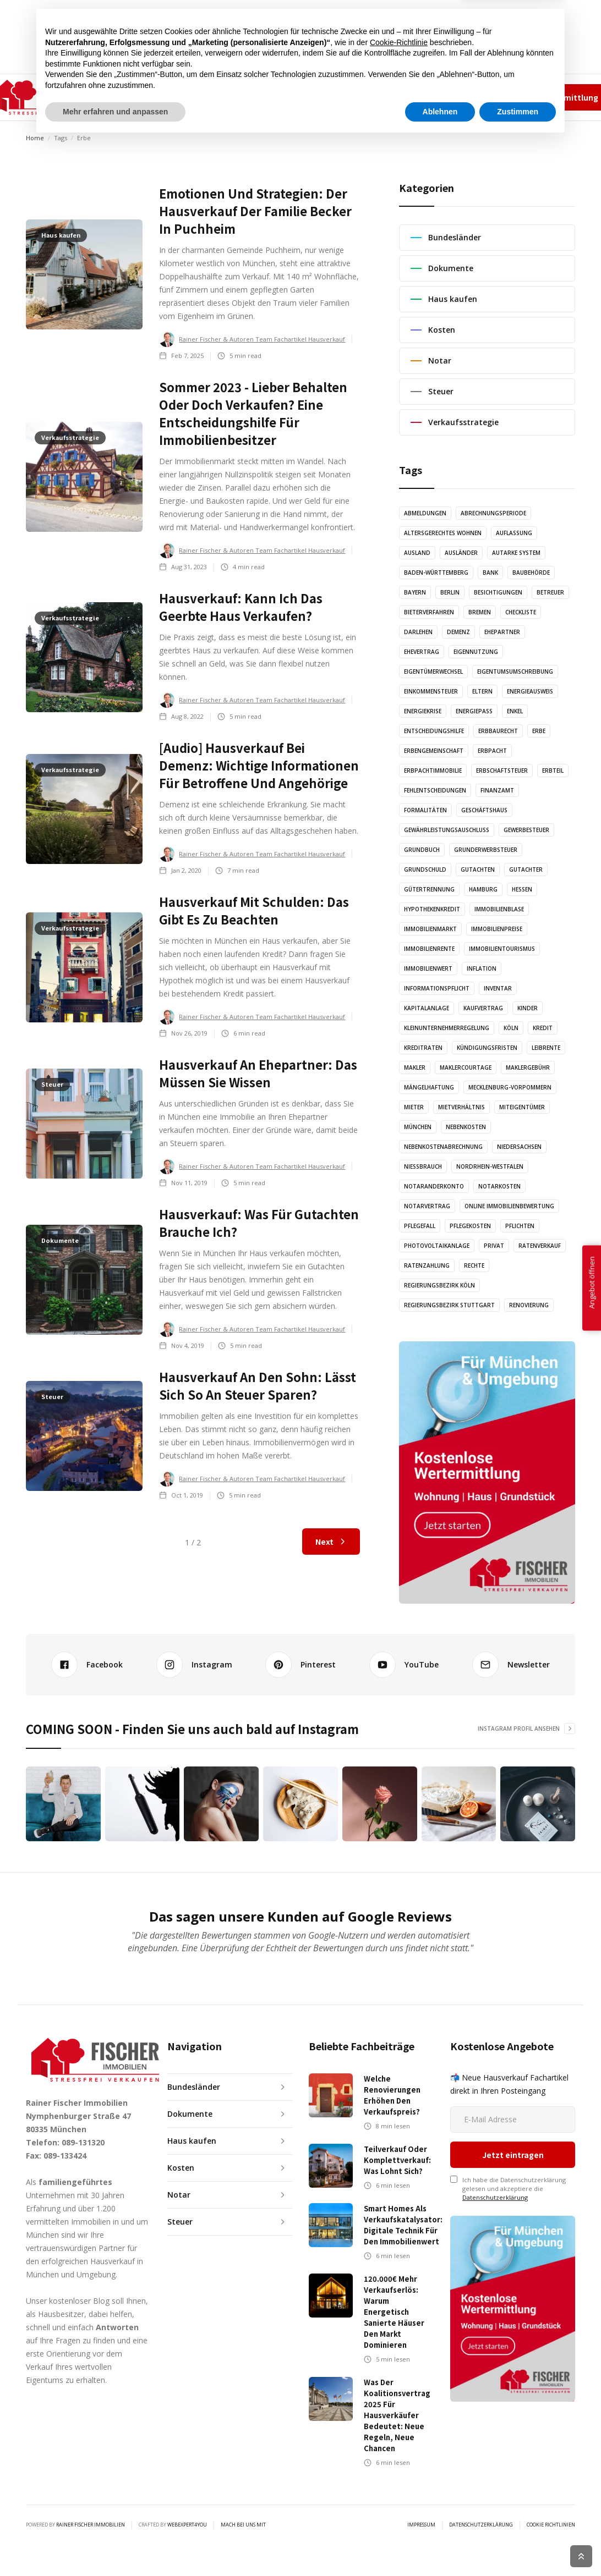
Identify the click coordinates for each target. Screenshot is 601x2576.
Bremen (479, 612)
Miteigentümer (522, 1107)
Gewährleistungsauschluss (446, 830)
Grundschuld (425, 869)
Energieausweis (530, 691)
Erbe (538, 731)
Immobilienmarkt (430, 929)
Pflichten (519, 1226)
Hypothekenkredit (432, 909)
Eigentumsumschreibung (515, 671)
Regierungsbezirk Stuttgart (449, 1305)
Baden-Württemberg (436, 572)
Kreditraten (423, 1048)
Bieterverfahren (429, 612)
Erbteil (553, 770)
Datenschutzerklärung (495, 2133)
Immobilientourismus (502, 949)
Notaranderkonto (434, 1186)
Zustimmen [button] (517, 2545)
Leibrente (546, 1048)
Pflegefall (419, 1226)
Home (35, 138)
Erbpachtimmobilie (433, 770)
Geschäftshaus (484, 810)
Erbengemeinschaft (433, 751)
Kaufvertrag (483, 1008)
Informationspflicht (436, 988)
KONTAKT (351, 97)
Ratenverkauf (539, 1246)
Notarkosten (499, 1186)
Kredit (543, 1028)
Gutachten (478, 869)
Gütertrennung (429, 889)
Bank (490, 572)
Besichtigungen (498, 592)
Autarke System (516, 553)
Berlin (450, 592)
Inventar (498, 988)
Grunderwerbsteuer (485, 850)
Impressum (465, 97)
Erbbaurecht (498, 731)
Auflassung (514, 533)
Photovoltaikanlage (436, 1246)
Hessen (522, 889)
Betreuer (550, 592)
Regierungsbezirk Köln (439, 1285)
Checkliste (520, 612)
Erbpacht (492, 751)
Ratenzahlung (427, 1265)
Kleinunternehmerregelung (446, 1028)
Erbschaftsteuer (502, 770)
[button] (154, 97)
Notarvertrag (427, 1206)
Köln (511, 1028)
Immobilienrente (429, 949)
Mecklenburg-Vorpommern (509, 1087)
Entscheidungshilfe (434, 731)
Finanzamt (497, 790)
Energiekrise (422, 711)
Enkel (515, 711)
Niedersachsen (519, 1147)
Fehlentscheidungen (435, 790)
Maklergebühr (528, 1067)
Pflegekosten (470, 1226)
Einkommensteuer (431, 691)
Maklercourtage (465, 1067)
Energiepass (474, 711)
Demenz (458, 632)
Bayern (415, 592)
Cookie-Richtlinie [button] (399, 2476)
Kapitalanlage (426, 1008)
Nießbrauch (423, 1166)
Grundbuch (422, 850)
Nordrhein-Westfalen (489, 1166)
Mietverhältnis (461, 1107)
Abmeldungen (425, 513)
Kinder (527, 1008)
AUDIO (252, 97)
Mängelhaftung (429, 1087)
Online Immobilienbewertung (509, 1206)
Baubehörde (531, 572)
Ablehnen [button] (440, 2545)
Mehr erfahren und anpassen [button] (115, 2545)
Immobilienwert (428, 968)
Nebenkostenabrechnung (443, 1147)
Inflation (481, 968)
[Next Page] (331, 1541)
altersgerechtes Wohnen (443, 533)
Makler (414, 1067)
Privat (494, 1246)
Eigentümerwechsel (433, 671)
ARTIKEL (209, 97)
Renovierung (529, 1305)
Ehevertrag (421, 652)
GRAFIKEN (298, 97)
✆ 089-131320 (396, 97)
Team (429, 97)
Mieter (414, 1107)
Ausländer (461, 553)
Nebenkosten (466, 1127)
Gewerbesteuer (526, 830)
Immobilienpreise (496, 929)
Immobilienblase (499, 909)
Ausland (417, 553)
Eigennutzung (476, 652)
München (417, 1127)
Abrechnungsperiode (493, 513)
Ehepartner (502, 632)
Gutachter (526, 869)
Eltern (482, 691)
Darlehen (418, 632)
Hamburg (483, 889)
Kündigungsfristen (487, 1048)
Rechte (474, 1265)
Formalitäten (425, 810)
